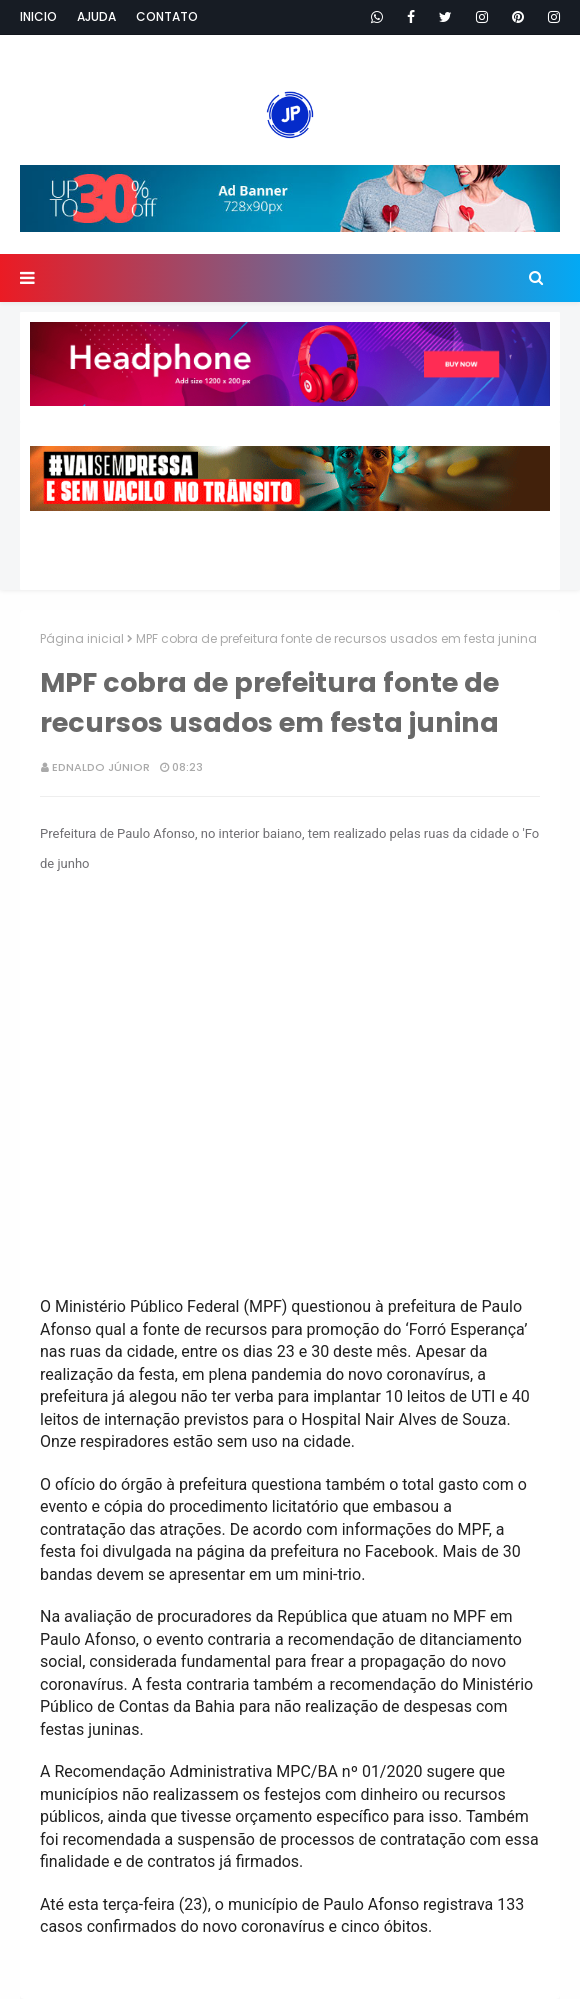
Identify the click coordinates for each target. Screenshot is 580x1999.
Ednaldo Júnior (101, 767)
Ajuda (96, 16)
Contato (167, 16)
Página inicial (82, 638)
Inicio (38, 16)
